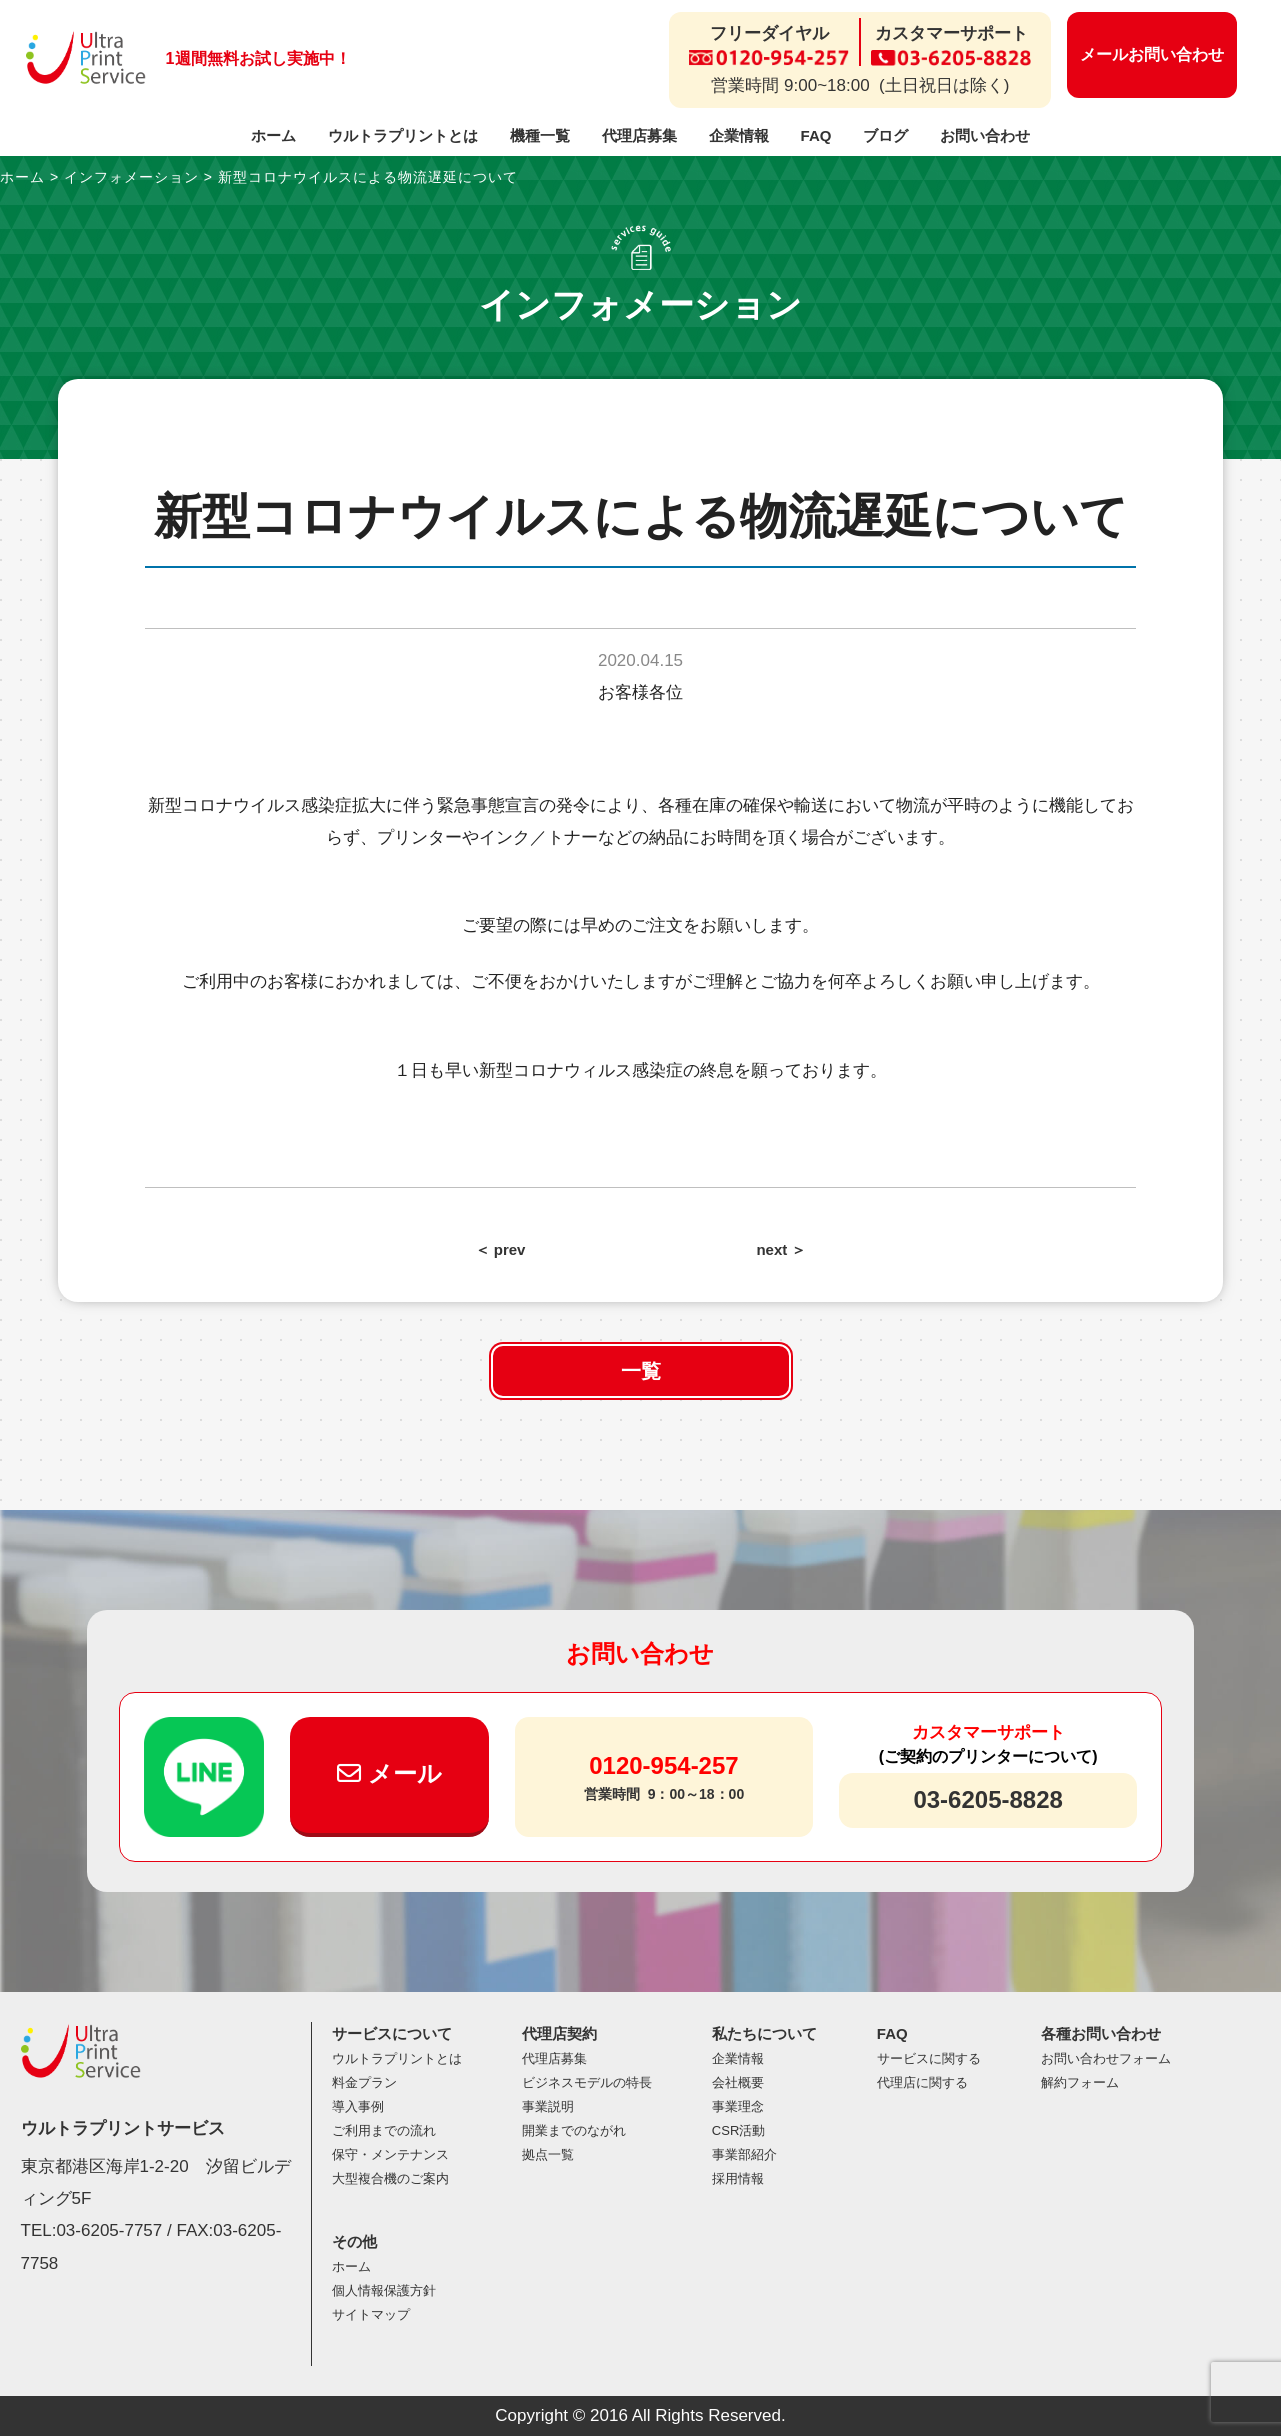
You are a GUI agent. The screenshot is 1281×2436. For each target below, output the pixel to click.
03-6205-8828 (987, 1799)
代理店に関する (922, 2082)
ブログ (885, 135)
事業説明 (548, 2106)
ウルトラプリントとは (403, 135)
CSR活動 (738, 2130)
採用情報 (738, 2178)
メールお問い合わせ (1152, 54)
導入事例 (358, 2106)
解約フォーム (1080, 2082)
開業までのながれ (574, 2130)
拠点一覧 (548, 2154)
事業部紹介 (744, 2154)
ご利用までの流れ (384, 2130)
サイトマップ (371, 2314)
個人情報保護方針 (384, 2290)
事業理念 (738, 2106)
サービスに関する (929, 2058)
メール (389, 1773)
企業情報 (739, 135)
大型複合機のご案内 (390, 2178)
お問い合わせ (985, 135)
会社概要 (738, 2082)
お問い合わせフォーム (1106, 2058)
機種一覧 (540, 135)
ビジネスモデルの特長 (587, 2082)
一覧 (641, 1371)
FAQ (816, 135)
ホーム (273, 135)
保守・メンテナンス (390, 2154)
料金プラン (364, 2082)
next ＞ (781, 1249)
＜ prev (500, 1249)
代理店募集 (639, 135)
